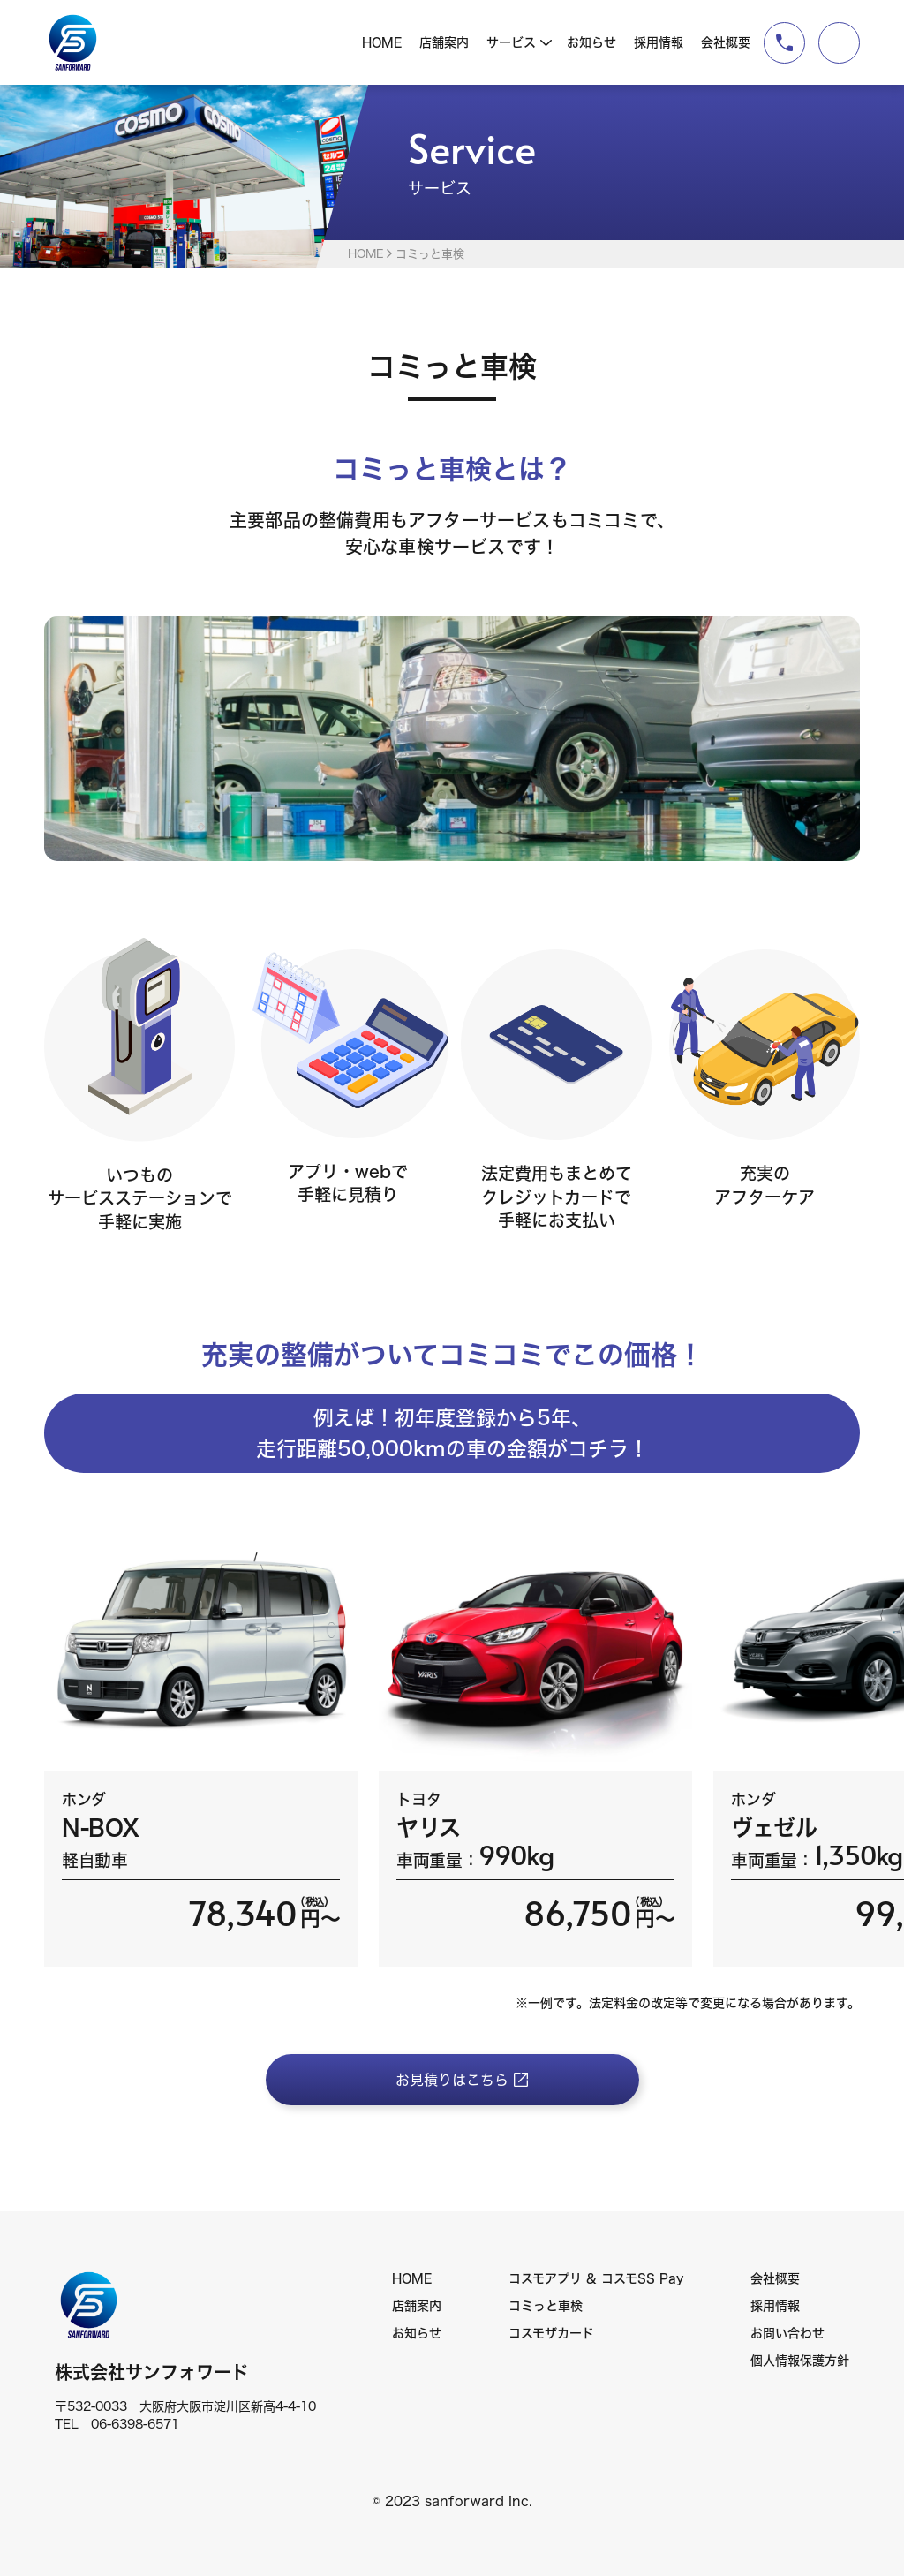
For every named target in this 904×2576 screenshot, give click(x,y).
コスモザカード (551, 2333)
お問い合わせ (787, 2333)
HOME (382, 42)
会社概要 (725, 42)
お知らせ (591, 42)
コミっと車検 (545, 2306)
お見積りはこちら (452, 2080)
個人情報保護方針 (799, 2360)
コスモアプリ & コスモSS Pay (595, 2278)
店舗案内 (444, 42)
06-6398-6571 (135, 2424)
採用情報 (658, 42)
